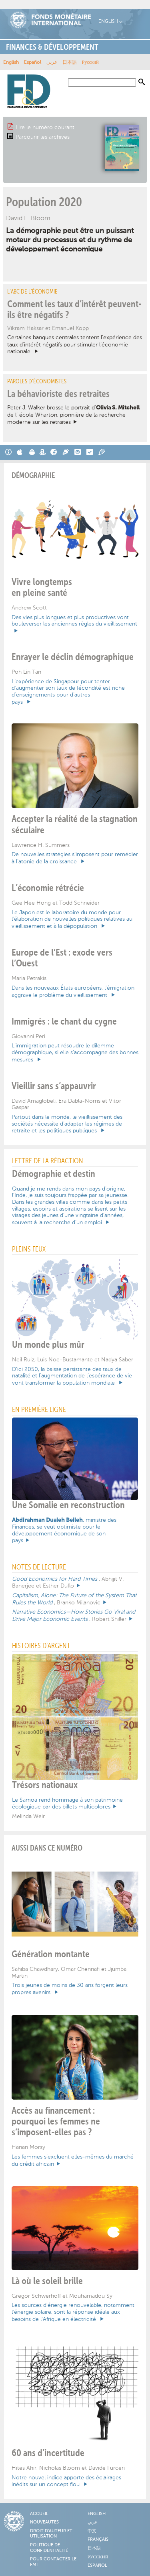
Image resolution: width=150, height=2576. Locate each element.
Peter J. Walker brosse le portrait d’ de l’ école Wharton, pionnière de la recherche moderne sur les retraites (73, 414)
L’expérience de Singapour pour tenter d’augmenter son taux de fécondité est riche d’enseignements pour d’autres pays (68, 691)
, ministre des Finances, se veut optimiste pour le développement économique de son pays (64, 1530)
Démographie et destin (53, 1174)
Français (98, 2539)
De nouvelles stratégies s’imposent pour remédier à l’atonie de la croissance (75, 858)
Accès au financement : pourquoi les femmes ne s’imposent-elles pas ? (56, 2121)
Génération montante (51, 1954)
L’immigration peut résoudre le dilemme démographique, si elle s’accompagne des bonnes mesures (75, 1052)
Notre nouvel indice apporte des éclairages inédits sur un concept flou (66, 2481)
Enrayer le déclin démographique (73, 657)
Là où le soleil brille (47, 2281)
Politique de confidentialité (49, 2548)
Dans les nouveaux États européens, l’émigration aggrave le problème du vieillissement (73, 991)
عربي (51, 62)
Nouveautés (44, 2522)
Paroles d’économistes (36, 382)
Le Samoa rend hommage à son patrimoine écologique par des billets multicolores (67, 1803)
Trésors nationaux (45, 1785)
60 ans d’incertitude (48, 2453)
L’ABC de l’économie (32, 292)
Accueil (39, 2513)
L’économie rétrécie (48, 888)
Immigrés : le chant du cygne (64, 1022)
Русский (90, 62)
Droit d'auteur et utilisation (51, 2534)
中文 (92, 2531)
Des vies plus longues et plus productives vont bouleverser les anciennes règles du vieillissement (74, 621)
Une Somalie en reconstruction (68, 1505)
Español (32, 62)
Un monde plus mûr (48, 1345)
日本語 (69, 62)
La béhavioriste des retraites (58, 394)
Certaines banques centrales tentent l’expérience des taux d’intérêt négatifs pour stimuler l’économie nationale (74, 344)
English (108, 21)
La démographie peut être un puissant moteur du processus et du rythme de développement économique (70, 240)
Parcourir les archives (43, 137)
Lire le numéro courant (45, 127)
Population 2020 (44, 203)
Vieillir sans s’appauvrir (54, 1086)
